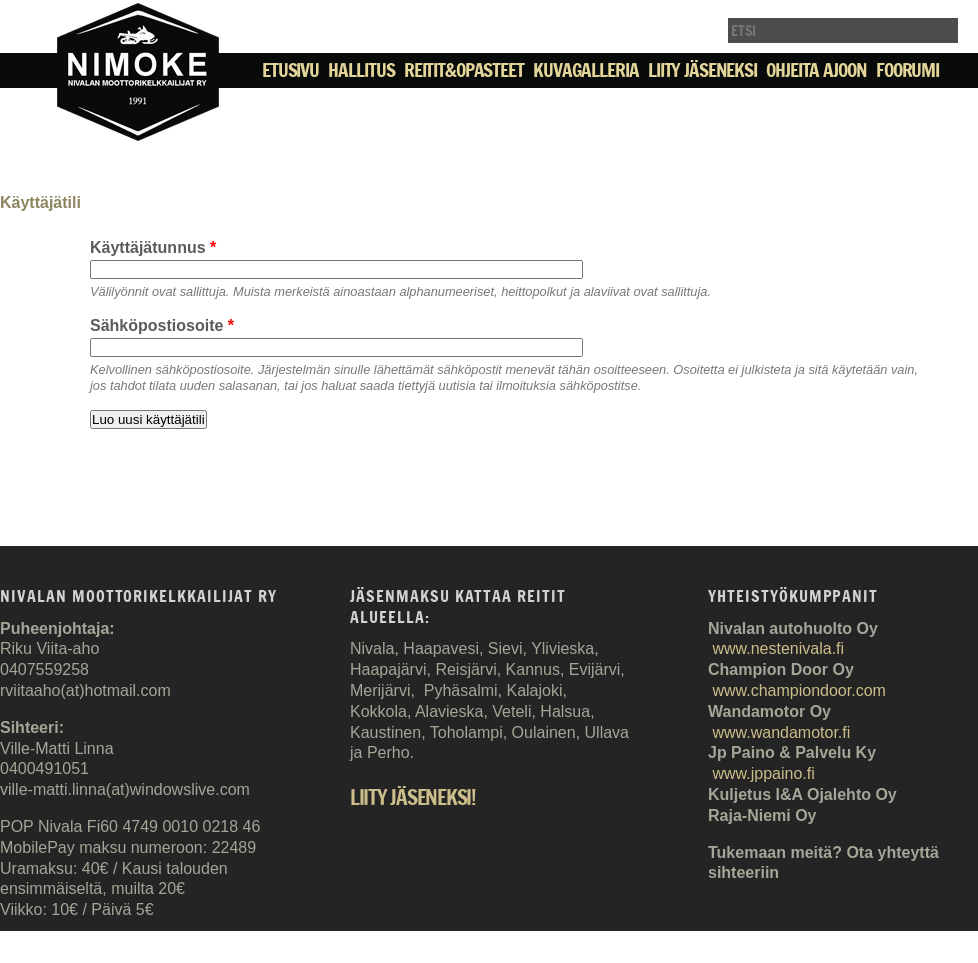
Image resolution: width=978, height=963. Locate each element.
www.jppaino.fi (763, 773)
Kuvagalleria (585, 70)
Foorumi (907, 70)
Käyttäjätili (40, 202)
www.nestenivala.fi (778, 648)
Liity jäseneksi (702, 70)
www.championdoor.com (798, 690)
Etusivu (290, 70)
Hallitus (361, 70)
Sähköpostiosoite (162, 325)
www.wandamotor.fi (781, 732)
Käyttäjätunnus (153, 247)
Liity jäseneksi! (413, 798)
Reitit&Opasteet (464, 70)
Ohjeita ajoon (816, 70)
